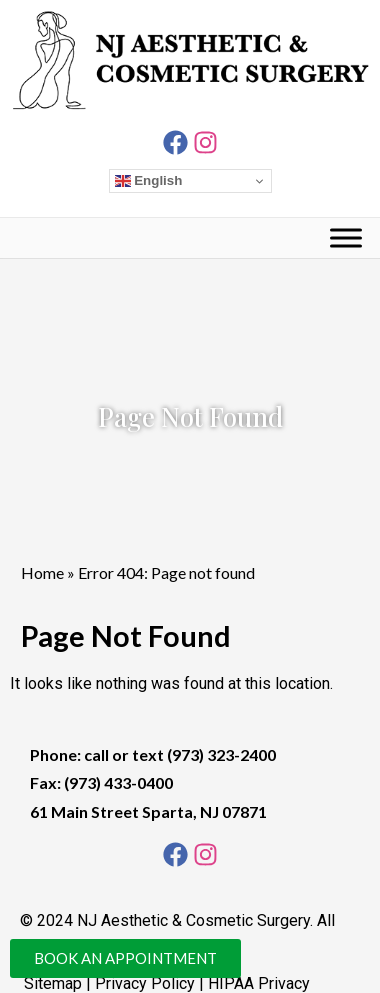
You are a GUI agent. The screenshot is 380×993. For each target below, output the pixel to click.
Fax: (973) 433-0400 (101, 782)
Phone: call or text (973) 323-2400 (153, 754)
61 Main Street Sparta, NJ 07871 (148, 811)
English (149, 181)
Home (42, 572)
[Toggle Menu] (346, 237)
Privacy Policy (145, 983)
